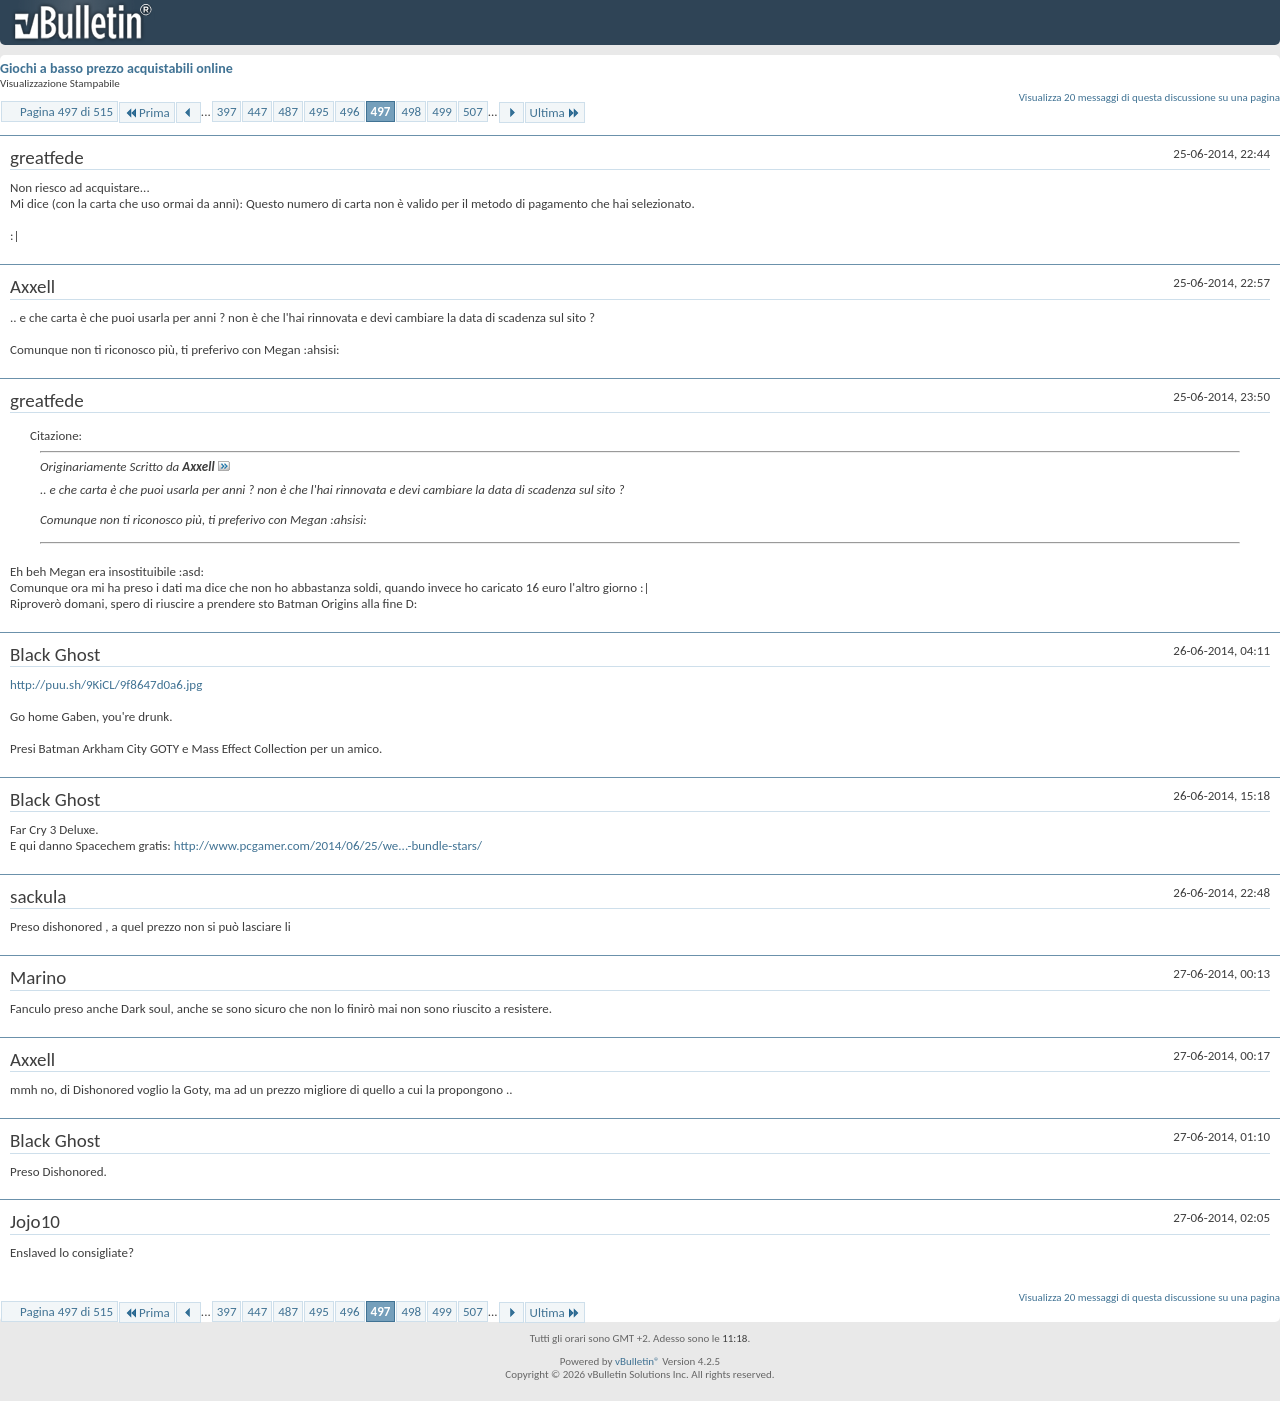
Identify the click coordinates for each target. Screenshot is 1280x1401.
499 (442, 111)
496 (350, 111)
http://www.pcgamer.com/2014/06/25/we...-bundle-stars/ (328, 845)
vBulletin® (637, 1361)
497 (381, 111)
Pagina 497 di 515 (66, 111)
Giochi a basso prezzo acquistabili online (116, 68)
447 (257, 111)
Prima (147, 112)
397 (227, 111)
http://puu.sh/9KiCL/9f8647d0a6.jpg (106, 684)
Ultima (555, 112)
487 (288, 111)
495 (319, 111)
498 (411, 111)
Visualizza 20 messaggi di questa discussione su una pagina (1149, 97)
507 (473, 111)
